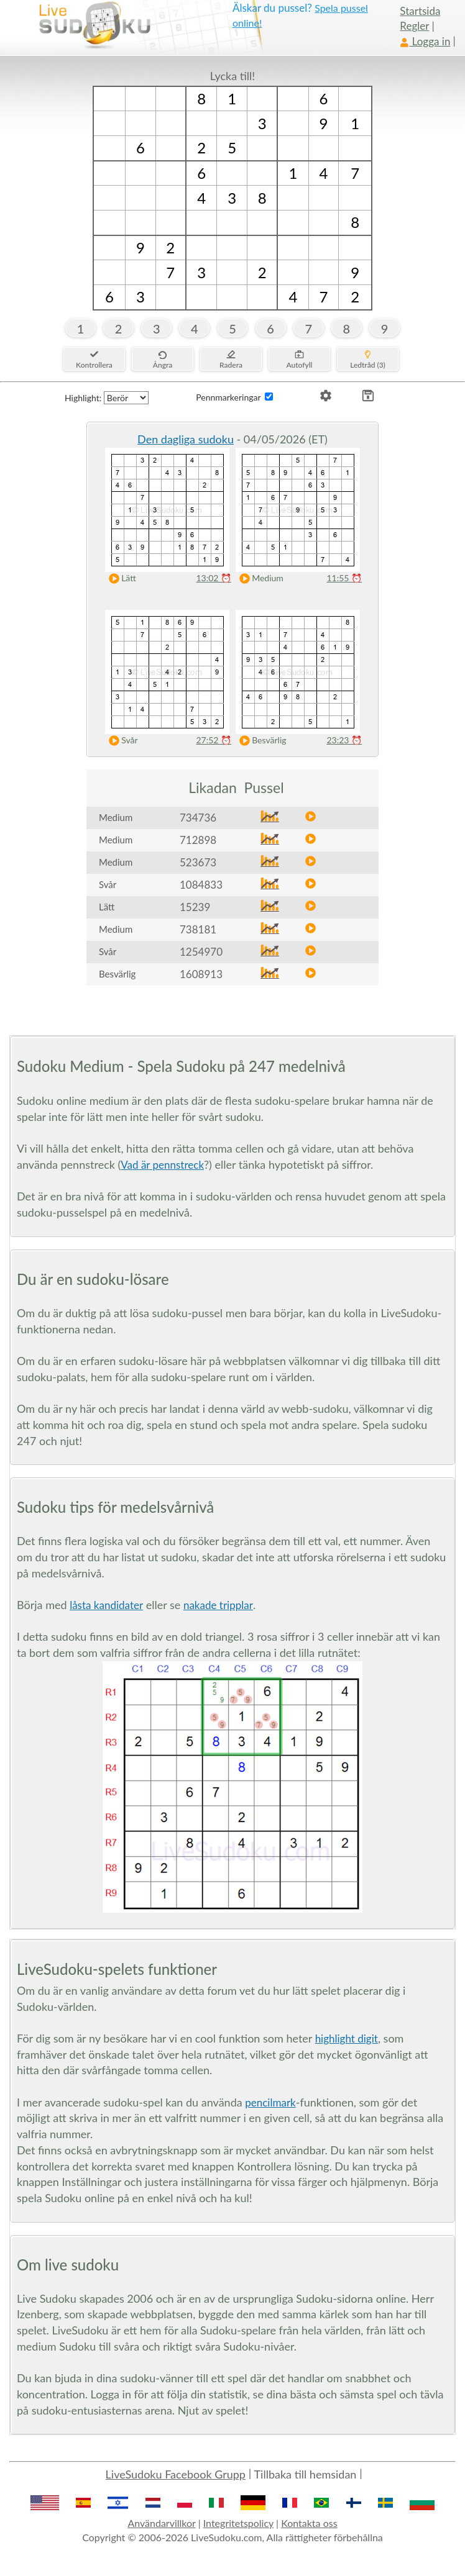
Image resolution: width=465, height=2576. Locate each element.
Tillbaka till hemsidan (305, 2474)
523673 (198, 862)
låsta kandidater (106, 1605)
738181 (198, 929)
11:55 (344, 578)
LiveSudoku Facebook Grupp (176, 2474)
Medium (258, 578)
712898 (198, 839)
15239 (195, 907)
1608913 (201, 974)
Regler (414, 25)
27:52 (213, 740)
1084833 (201, 884)
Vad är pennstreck (162, 1164)
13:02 (213, 578)
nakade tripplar (218, 1605)
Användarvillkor (161, 2523)
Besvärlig (260, 740)
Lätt (119, 578)
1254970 (201, 951)
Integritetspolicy (238, 2523)
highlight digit (346, 2038)
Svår (120, 740)
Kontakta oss (309, 2523)
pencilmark (270, 2102)
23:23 (344, 740)
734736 (198, 817)
